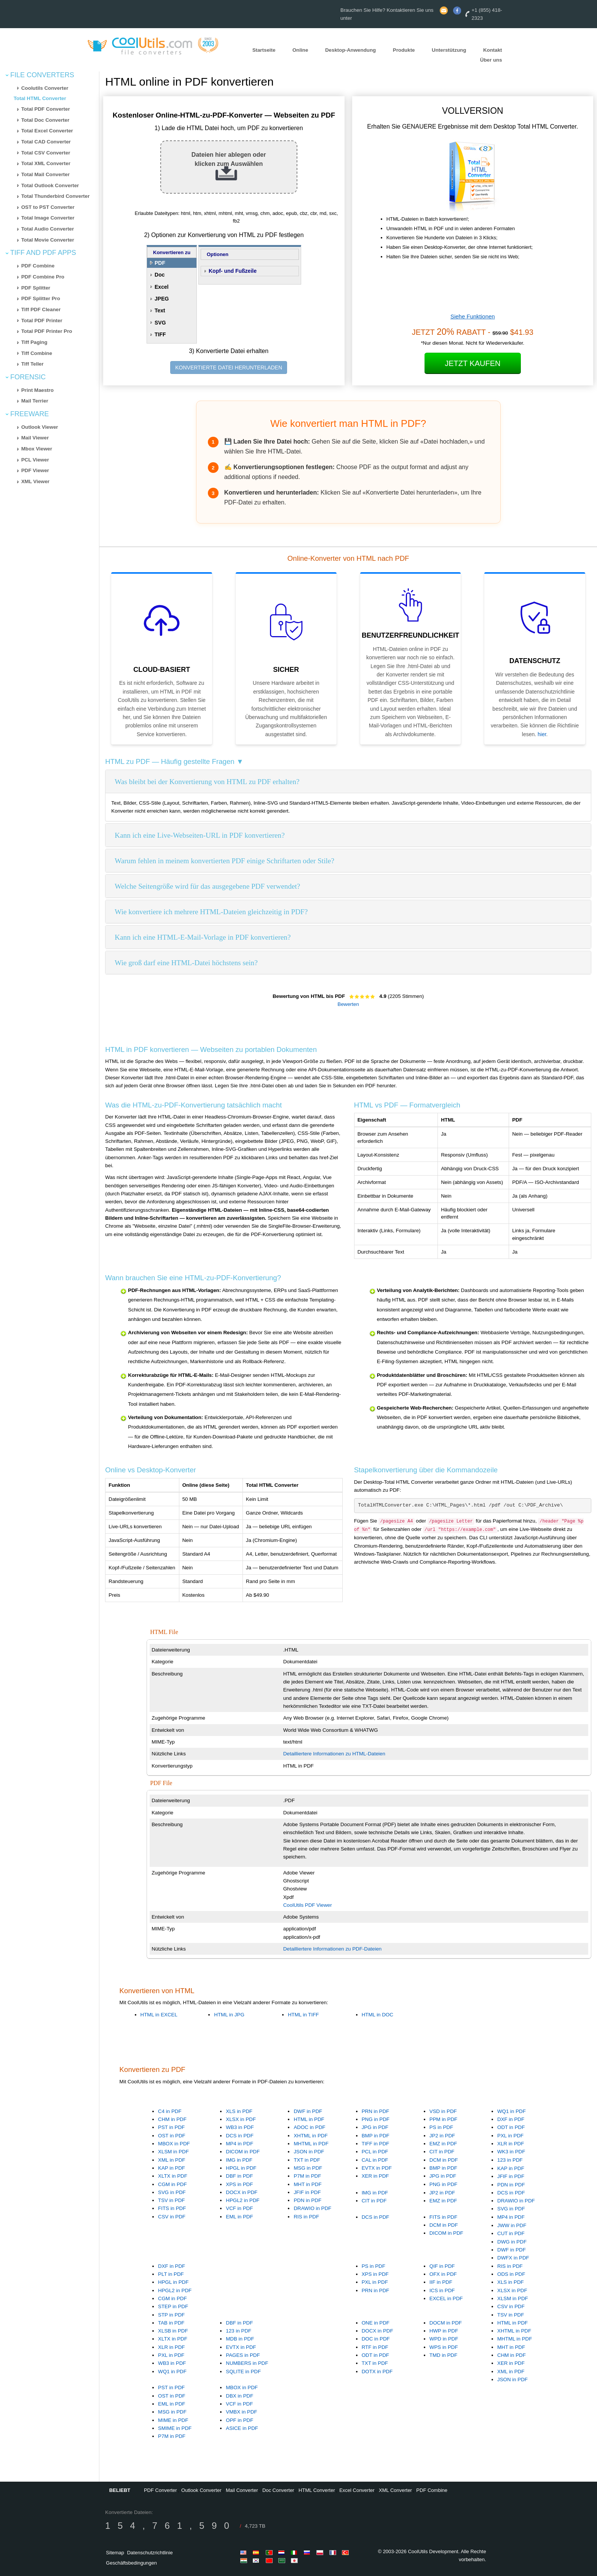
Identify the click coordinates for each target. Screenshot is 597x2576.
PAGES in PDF (243, 2355)
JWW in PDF (511, 2225)
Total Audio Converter (47, 229)
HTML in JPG (229, 2015)
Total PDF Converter (45, 109)
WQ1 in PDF (511, 2111)
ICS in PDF (442, 2290)
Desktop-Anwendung (350, 50)
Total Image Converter (48, 218)
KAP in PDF (171, 2168)
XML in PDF (171, 2160)
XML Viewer (35, 481)
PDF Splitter (35, 288)
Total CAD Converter (46, 142)
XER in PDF (375, 2176)
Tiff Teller (32, 364)
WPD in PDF (443, 2339)
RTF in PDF (375, 2347)
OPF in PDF (239, 2420)
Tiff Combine (36, 353)
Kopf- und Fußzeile (233, 271)
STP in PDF (171, 2315)
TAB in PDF (171, 2323)
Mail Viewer (35, 438)
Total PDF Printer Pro (46, 331)
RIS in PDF (306, 2217)
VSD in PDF (443, 2111)
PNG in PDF (375, 2119)
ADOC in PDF (309, 2127)
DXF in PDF (510, 2119)
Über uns (491, 60)
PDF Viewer (35, 470)
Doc (159, 275)
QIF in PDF (442, 2266)
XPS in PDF (239, 2184)
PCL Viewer (35, 460)
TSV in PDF (171, 2200)
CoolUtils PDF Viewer (307, 1905)
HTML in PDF (309, 2119)
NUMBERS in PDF (247, 2363)
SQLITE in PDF (243, 2371)
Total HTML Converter (40, 98)
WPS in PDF (443, 2347)
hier (542, 734)
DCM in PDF (443, 2160)
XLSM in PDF (173, 2151)
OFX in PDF (443, 2274)
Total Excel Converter (47, 131)
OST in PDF (171, 2135)
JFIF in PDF (307, 2192)
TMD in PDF (443, 2355)
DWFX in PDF (513, 2258)
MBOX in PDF (174, 2143)
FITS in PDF (172, 2208)
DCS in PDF (240, 2135)
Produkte (404, 50)
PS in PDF (441, 2127)
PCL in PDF (375, 2151)
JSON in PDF (309, 2151)
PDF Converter (160, 2490)
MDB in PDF (240, 2339)
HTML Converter (316, 2490)
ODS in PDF (511, 2274)
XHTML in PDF (310, 2135)
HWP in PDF (443, 2331)
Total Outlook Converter (50, 185)
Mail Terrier (34, 401)
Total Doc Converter (45, 120)
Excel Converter (356, 2490)
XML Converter (395, 2490)
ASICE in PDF (242, 2428)
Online (300, 50)
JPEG (162, 299)
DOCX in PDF (241, 2192)
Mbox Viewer (36, 449)
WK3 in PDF (511, 2151)
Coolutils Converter (45, 88)
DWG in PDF (512, 2242)
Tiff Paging (34, 342)
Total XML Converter (45, 163)
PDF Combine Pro (42, 277)
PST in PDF (171, 2127)
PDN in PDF (307, 2200)
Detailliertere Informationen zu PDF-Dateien (332, 1949)
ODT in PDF (511, 2127)
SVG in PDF (172, 2192)
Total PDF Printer (41, 320)
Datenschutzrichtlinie (150, 2552)
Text (160, 310)
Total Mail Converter (45, 174)
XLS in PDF (239, 2111)
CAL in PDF (375, 2160)
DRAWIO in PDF (312, 2208)
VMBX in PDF (241, 2412)
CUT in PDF (511, 2233)
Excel (162, 287)
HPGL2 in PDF (242, 2200)
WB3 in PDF (240, 2127)
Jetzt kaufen (472, 363)
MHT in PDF (307, 2184)
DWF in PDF (308, 2111)
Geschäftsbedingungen (131, 2563)
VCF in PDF (239, 2208)
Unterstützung (449, 50)
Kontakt (492, 50)
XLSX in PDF (241, 2119)
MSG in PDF (308, 2168)
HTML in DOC (377, 2015)
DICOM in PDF (243, 2151)
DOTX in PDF (377, 2371)
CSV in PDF (171, 2217)
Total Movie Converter (47, 240)
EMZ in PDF (443, 2143)
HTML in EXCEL (158, 2015)
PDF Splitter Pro (40, 298)
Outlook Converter (201, 2490)
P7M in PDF (307, 2176)
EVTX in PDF (377, 2168)
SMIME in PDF (175, 2428)
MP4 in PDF (239, 2143)
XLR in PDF (510, 2143)
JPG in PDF (375, 2127)
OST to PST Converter (48, 207)
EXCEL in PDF (446, 2298)
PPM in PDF (443, 2119)
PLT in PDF (171, 2274)
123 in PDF (510, 2160)
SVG (160, 323)
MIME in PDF (173, 2420)
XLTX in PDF (172, 2176)
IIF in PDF (440, 2282)
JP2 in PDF (442, 2135)
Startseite (264, 50)
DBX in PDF (239, 2396)
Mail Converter (242, 2490)
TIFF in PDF (375, 2143)
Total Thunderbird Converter (55, 196)
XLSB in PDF (173, 2331)
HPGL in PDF (241, 2168)
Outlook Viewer (39, 427)
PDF (160, 263)
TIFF (160, 334)
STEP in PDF (173, 2306)
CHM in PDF (172, 2119)
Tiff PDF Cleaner (41, 309)
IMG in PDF (239, 2160)
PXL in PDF (510, 2135)
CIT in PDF (442, 2151)
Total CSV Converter (45, 153)
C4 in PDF (169, 2111)
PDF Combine (37, 266)
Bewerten (348, 1004)
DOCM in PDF (445, 2323)
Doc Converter (278, 2490)
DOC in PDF (376, 2339)
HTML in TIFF (303, 2015)
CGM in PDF (172, 2184)
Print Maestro (37, 390)
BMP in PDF (375, 2135)
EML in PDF (239, 2217)
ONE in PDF (375, 2323)
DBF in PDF (239, 2176)
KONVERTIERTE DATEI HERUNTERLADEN (228, 367)
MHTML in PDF (311, 2143)
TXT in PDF (307, 2160)
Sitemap (115, 2552)
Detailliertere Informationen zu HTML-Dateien (334, 1754)
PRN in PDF (375, 2111)
